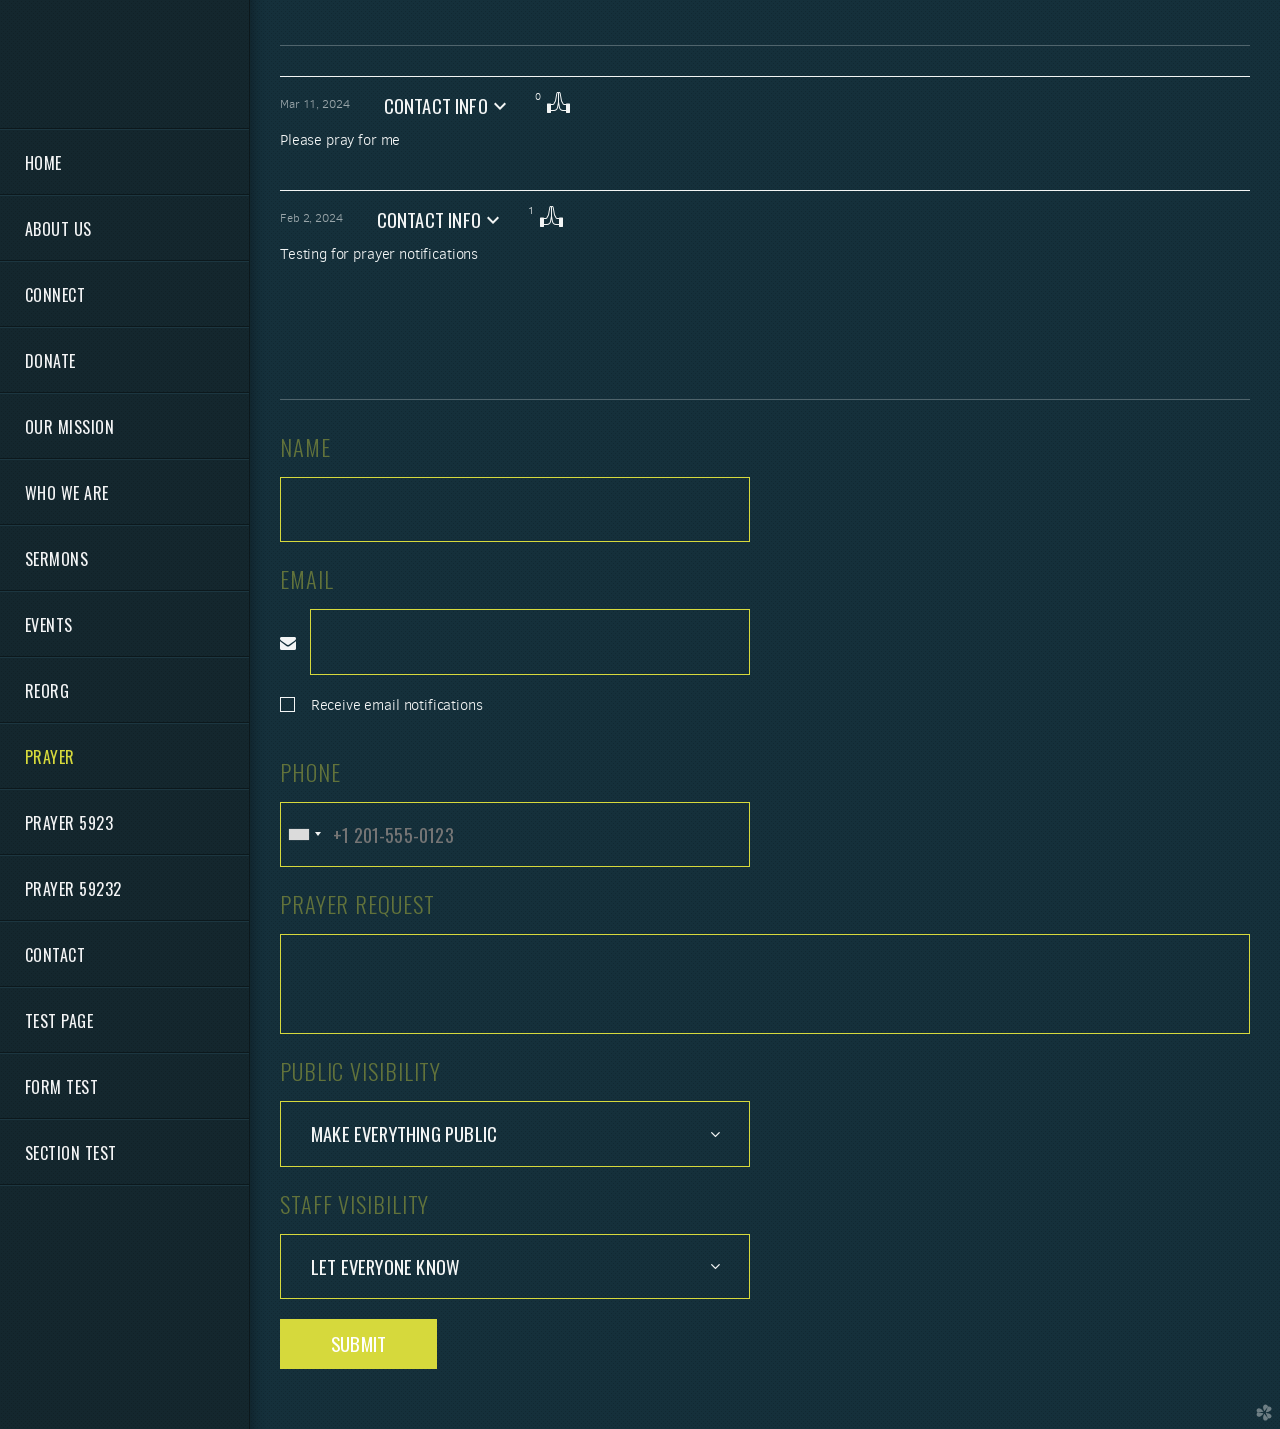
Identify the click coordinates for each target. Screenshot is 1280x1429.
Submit (358, 1343)
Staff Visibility (354, 1203)
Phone (310, 771)
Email (306, 578)
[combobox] (304, 834)
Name (305, 446)
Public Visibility (360, 1070)
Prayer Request (357, 903)
